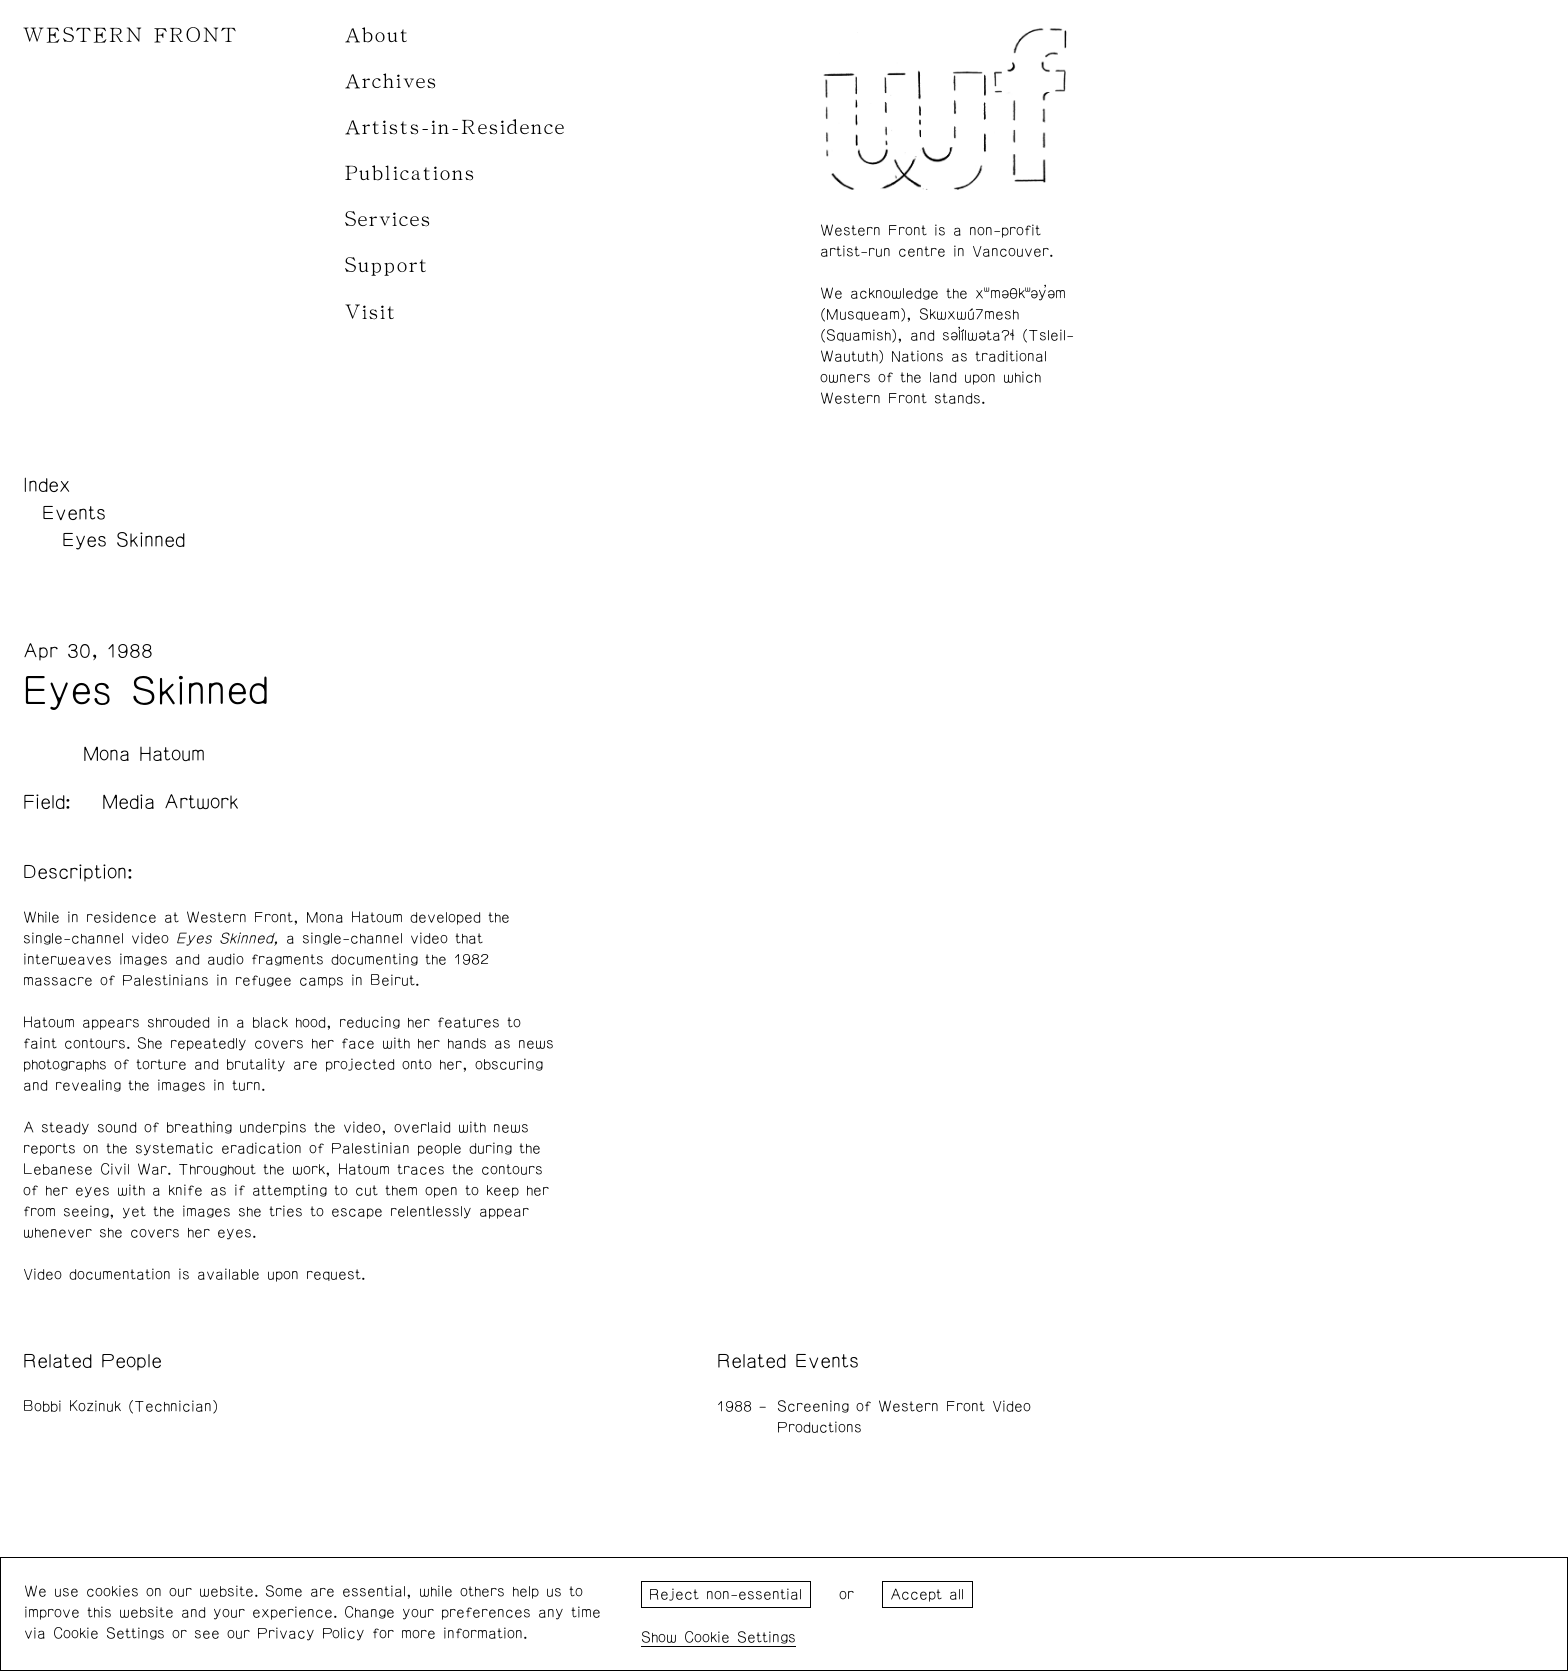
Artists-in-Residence (455, 127)
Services (388, 219)
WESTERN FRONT (130, 35)
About (377, 35)
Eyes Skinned (123, 540)
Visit (371, 312)
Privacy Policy (311, 1633)
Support (387, 265)
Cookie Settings (740, 1637)
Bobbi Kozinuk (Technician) (120, 1406)
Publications (410, 173)
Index (47, 485)
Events (74, 513)
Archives (391, 81)
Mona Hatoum (144, 754)
